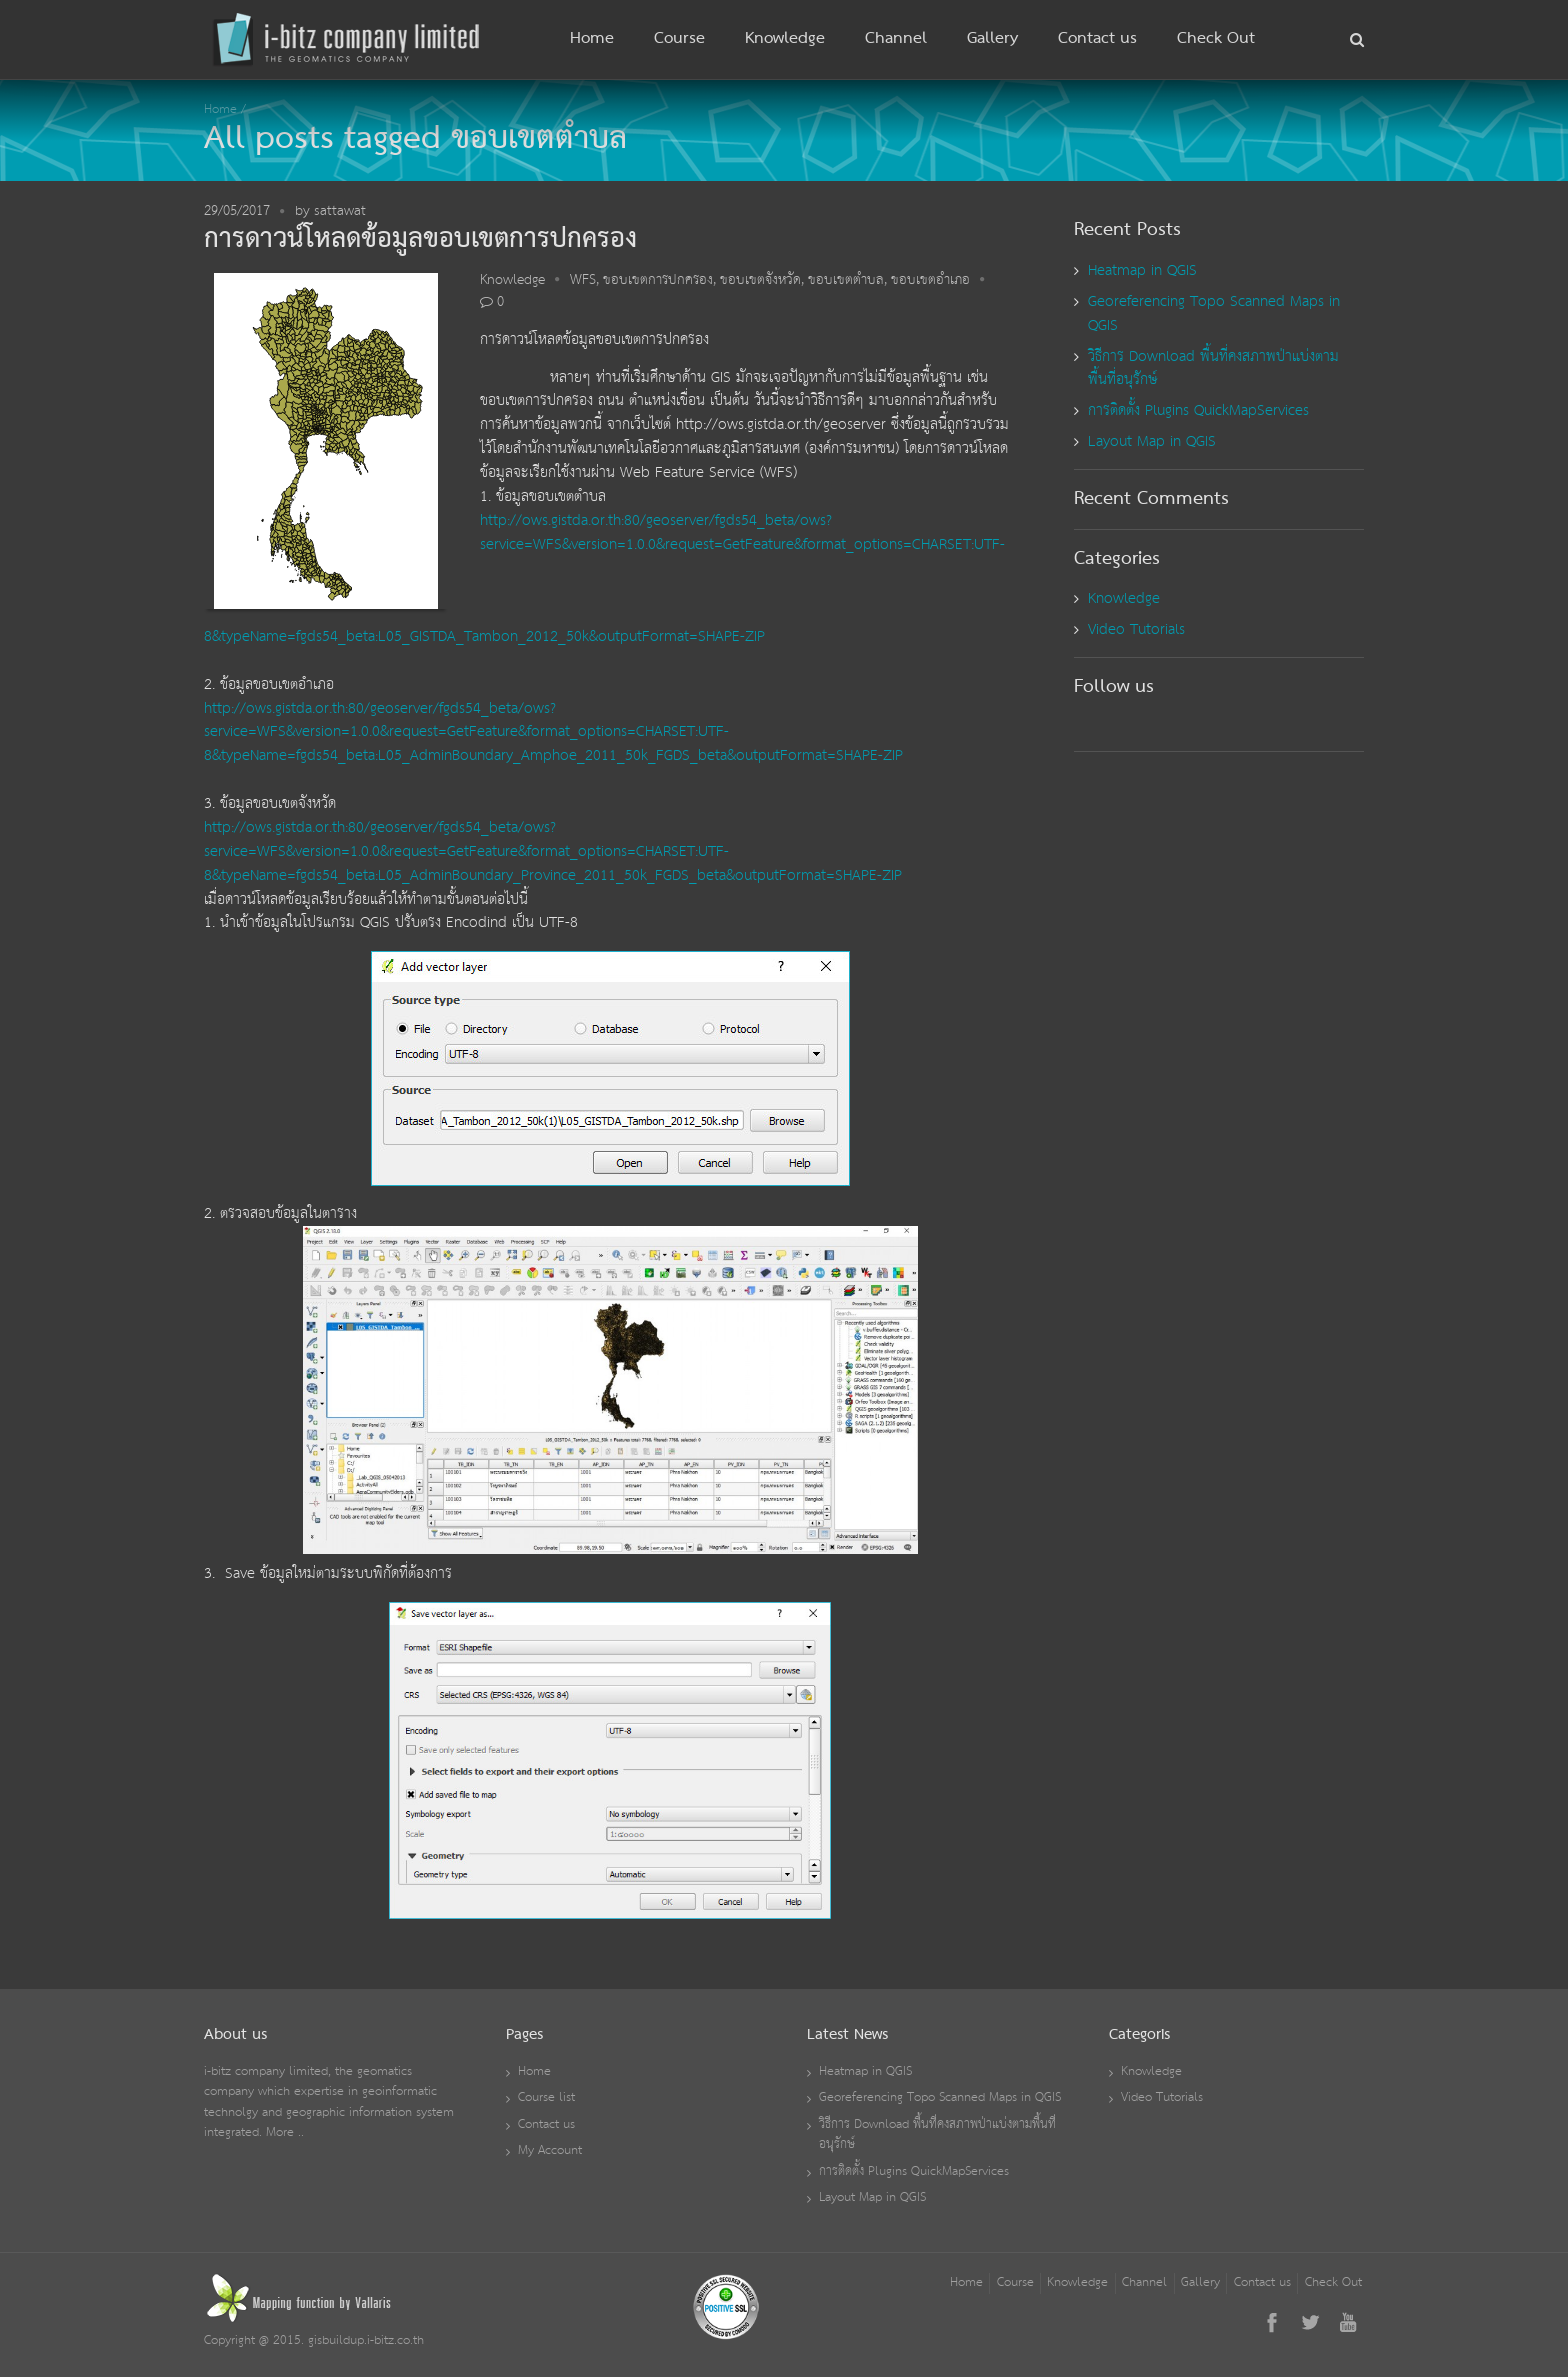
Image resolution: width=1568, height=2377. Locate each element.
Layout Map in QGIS (1152, 441)
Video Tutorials (1136, 629)
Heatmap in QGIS (1142, 270)
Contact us (1097, 39)
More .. (285, 2132)
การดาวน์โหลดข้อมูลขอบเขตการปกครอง (420, 239)
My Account (550, 2150)
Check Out (1216, 39)
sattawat (340, 211)
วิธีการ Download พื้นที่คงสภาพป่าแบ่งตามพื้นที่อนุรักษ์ (1213, 368)
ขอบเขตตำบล (846, 280)
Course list (546, 2097)
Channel (896, 39)
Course (679, 39)
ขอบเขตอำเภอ (930, 280)
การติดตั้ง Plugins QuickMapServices (1198, 410)
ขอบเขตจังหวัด (760, 280)
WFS (583, 280)
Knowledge (785, 39)
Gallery (992, 39)
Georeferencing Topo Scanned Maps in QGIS (1214, 313)
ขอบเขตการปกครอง (658, 280)
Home (592, 39)
